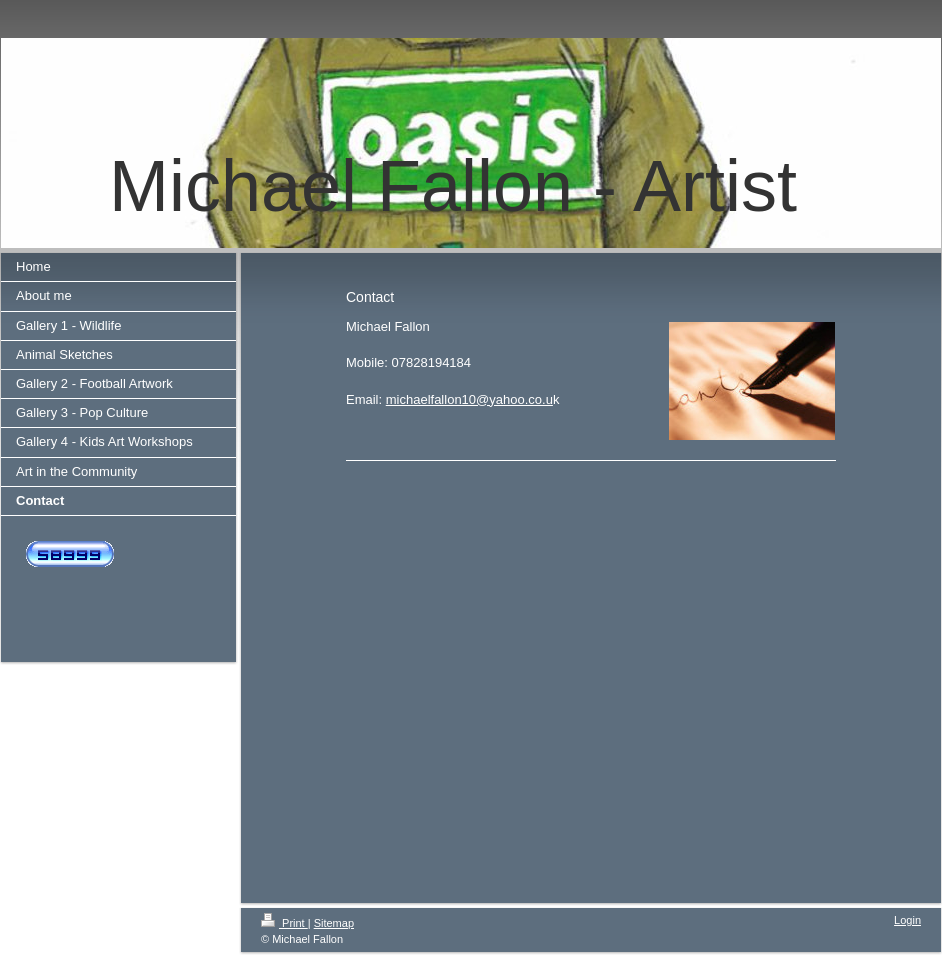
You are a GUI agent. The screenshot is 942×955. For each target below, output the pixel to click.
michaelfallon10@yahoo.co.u (469, 399)
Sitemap (334, 923)
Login (907, 920)
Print (284, 923)
